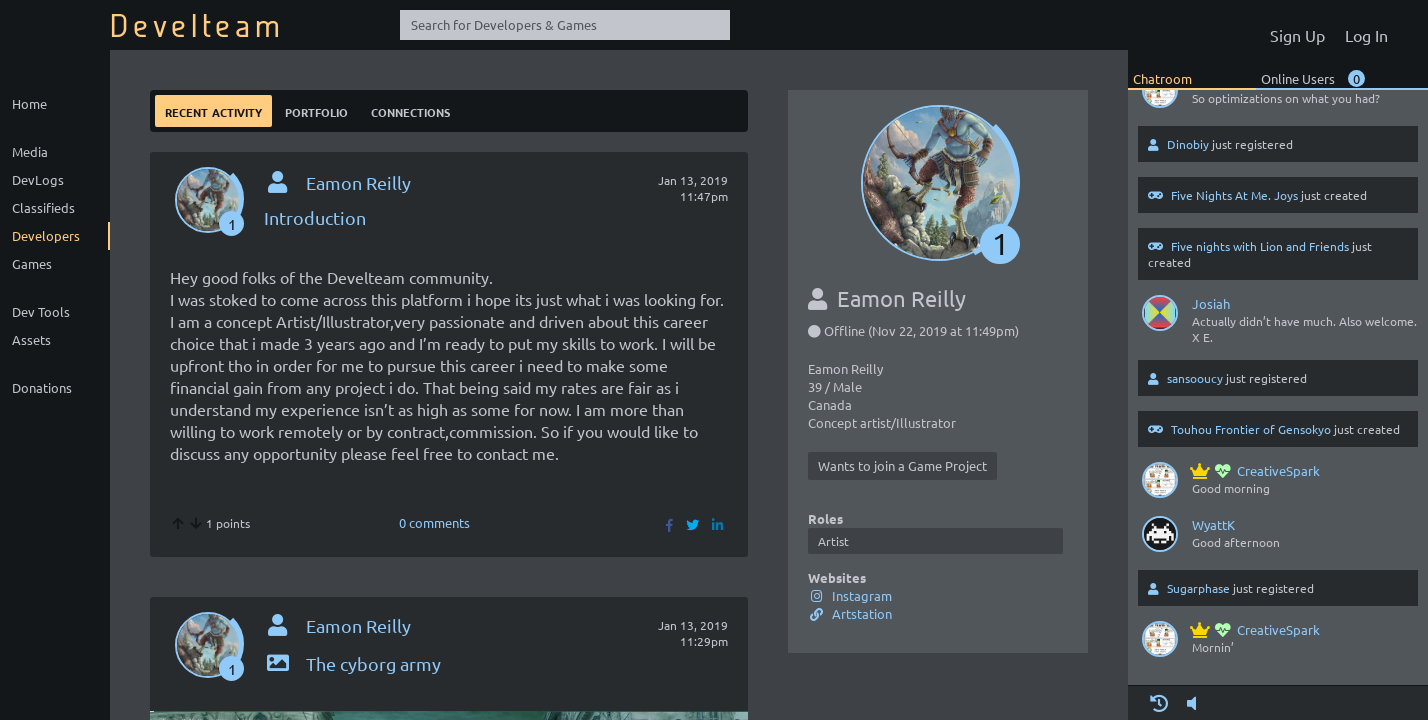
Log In (1366, 35)
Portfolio (316, 110)
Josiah (1211, 303)
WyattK (1213, 524)
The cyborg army (352, 663)
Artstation (850, 613)
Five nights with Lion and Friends (1260, 246)
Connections (410, 110)
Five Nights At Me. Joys (1234, 195)
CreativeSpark (1256, 470)
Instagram (850, 595)
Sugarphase (1198, 588)
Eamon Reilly (358, 182)
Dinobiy (1188, 144)
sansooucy (1195, 378)
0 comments (434, 522)
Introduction (315, 217)
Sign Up (1297, 35)
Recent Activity (213, 110)
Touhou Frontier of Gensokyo (1251, 429)
